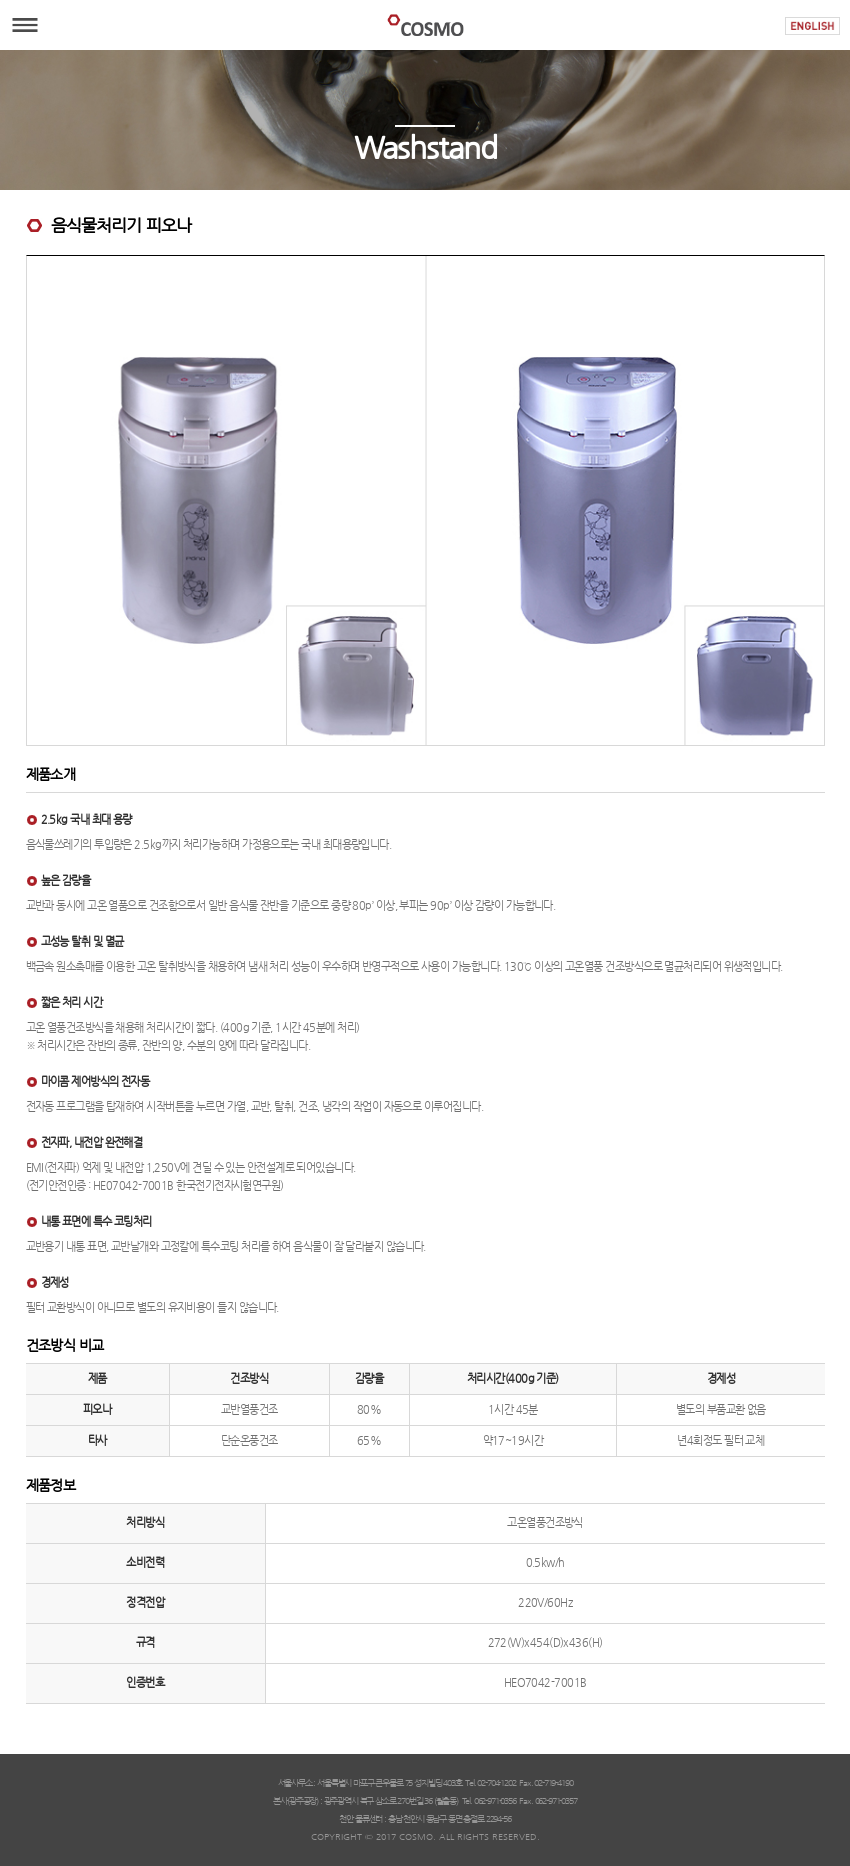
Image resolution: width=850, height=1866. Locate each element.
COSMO (425, 25)
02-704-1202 (496, 1783)
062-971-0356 (495, 1801)
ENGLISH (812, 26)
